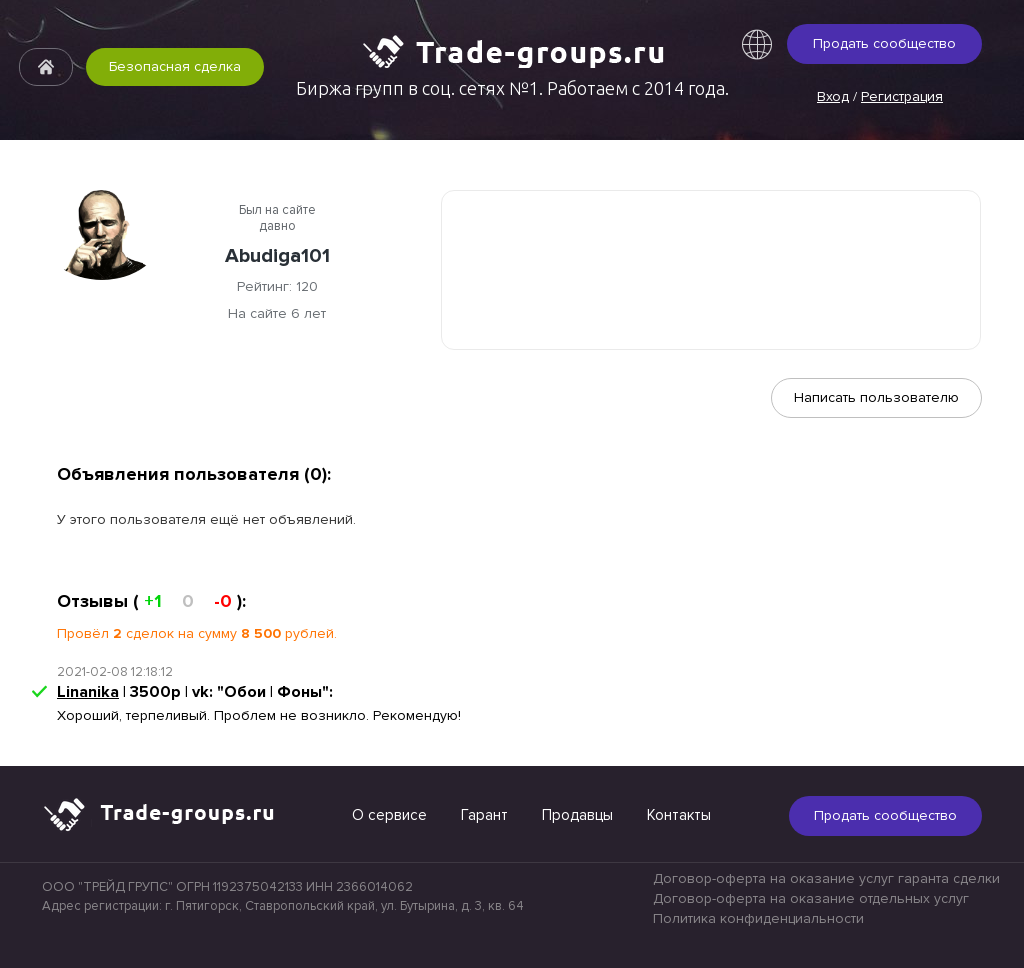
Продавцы (577, 815)
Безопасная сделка (175, 66)
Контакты (679, 815)
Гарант (484, 815)
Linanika (88, 692)
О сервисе (389, 815)
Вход (833, 96)
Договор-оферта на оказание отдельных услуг (811, 898)
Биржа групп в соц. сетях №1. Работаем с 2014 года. (512, 88)
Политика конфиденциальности (758, 918)
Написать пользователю (876, 397)
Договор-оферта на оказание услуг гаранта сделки (826, 878)
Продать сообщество (884, 43)
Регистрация (902, 96)
